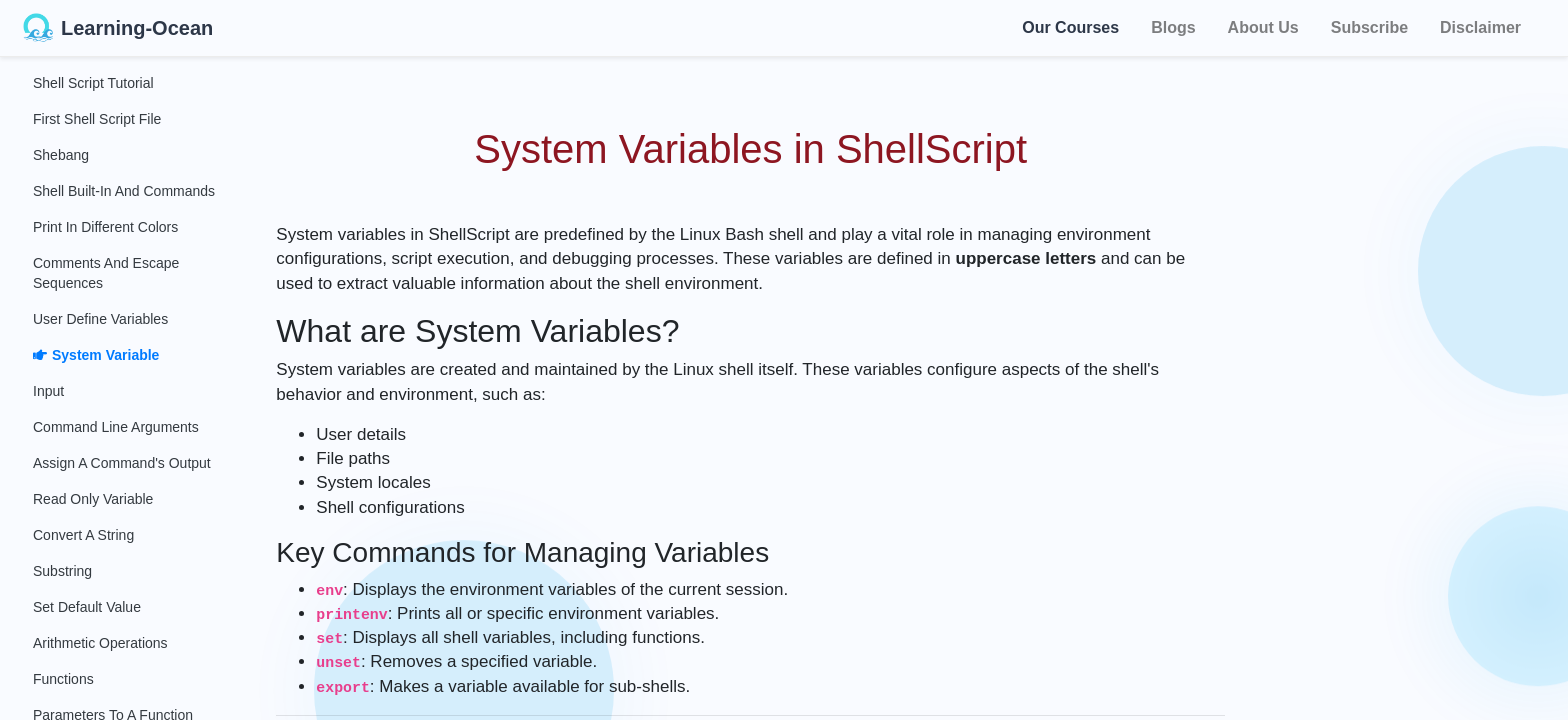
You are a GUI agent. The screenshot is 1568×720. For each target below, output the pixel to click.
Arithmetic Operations (100, 643)
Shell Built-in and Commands (124, 191)
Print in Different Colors (105, 227)
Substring (62, 571)
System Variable (96, 355)
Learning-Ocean (118, 28)
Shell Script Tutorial (93, 83)
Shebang (61, 155)
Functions (63, 679)
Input (48, 391)
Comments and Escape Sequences (106, 273)
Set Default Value (87, 607)
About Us (1263, 27)
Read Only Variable (93, 499)
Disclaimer (1480, 27)
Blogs (1173, 27)
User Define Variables (100, 319)
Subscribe (1369, 27)
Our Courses (1070, 27)
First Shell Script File (97, 119)
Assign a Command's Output (122, 463)
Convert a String (83, 535)
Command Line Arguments (116, 427)
